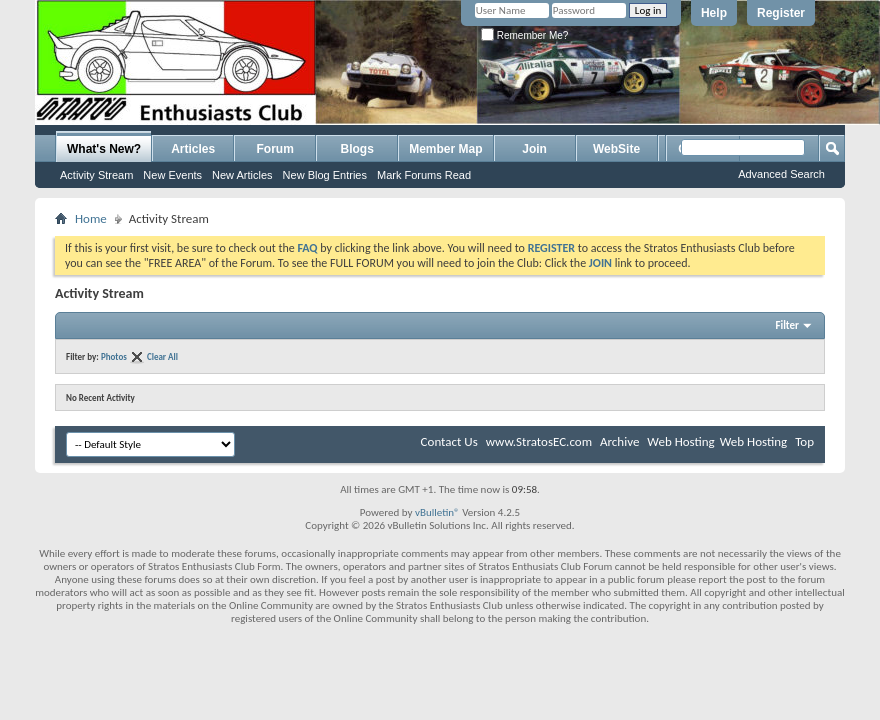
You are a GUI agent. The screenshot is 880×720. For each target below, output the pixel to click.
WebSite (616, 149)
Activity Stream (96, 175)
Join (534, 149)
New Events (172, 175)
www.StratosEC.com (539, 441)
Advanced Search (781, 174)
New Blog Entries (325, 175)
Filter (787, 325)
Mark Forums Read (424, 175)
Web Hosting (680, 441)
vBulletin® (437, 512)
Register (781, 13)
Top (804, 441)
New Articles (242, 175)
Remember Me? (524, 35)
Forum (275, 149)
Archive (619, 441)
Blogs (357, 149)
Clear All (162, 356)
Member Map (445, 149)
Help (714, 13)
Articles (193, 149)
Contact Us (449, 441)
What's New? (104, 149)
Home (91, 218)
